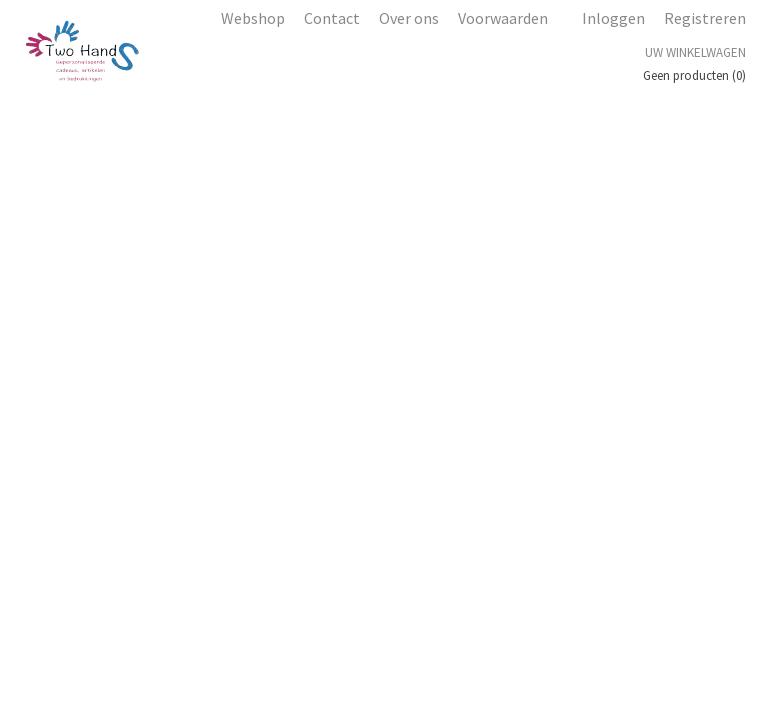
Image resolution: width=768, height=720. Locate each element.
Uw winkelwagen (695, 52)
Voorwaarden (503, 18)
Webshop (253, 18)
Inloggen (613, 18)
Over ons (409, 18)
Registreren (705, 18)
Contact (332, 18)
